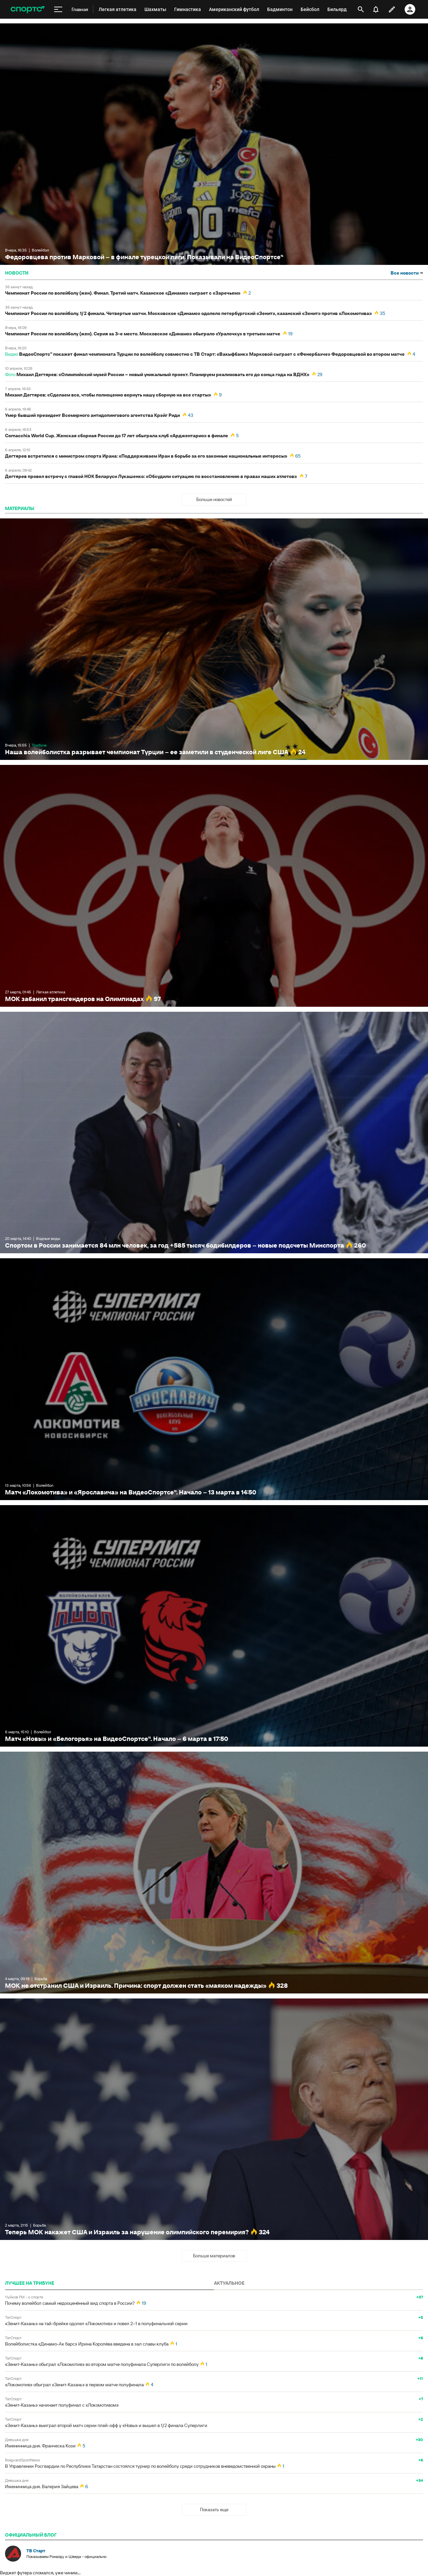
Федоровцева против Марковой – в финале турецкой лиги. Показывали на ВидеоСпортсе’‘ (214, 144)
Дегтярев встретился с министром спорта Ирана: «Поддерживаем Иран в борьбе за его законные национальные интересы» (146, 456)
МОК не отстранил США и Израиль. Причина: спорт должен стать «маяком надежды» (214, 1872)
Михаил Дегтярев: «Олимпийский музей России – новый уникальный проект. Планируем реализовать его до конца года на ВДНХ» (162, 374)
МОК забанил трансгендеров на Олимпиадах (214, 885)
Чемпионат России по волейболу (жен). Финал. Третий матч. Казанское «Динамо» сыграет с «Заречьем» (122, 293)
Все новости (407, 273)
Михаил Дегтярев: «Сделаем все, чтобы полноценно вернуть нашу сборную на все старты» (108, 395)
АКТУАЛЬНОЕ (229, 2283)
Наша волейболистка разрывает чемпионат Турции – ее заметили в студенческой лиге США (214, 639)
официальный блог (31, 2535)
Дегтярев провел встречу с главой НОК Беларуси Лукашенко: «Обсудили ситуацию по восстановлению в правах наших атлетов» (151, 476)
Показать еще (214, 2510)
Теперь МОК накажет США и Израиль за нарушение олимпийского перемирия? (214, 2119)
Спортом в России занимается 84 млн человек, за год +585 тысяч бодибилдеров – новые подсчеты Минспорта (214, 1132)
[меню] (58, 9)
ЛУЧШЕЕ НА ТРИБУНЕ (29, 2283)
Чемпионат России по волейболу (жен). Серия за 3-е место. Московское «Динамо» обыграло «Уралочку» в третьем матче (142, 334)
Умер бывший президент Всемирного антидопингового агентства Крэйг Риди (92, 415)
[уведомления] (376, 9)
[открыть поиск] (361, 9)
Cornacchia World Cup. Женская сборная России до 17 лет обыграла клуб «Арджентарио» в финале (116, 436)
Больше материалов (214, 2256)
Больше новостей (214, 499)
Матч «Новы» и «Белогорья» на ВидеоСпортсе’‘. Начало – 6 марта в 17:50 (214, 1626)
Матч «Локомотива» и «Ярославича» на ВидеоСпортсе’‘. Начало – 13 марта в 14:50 (214, 1379)
